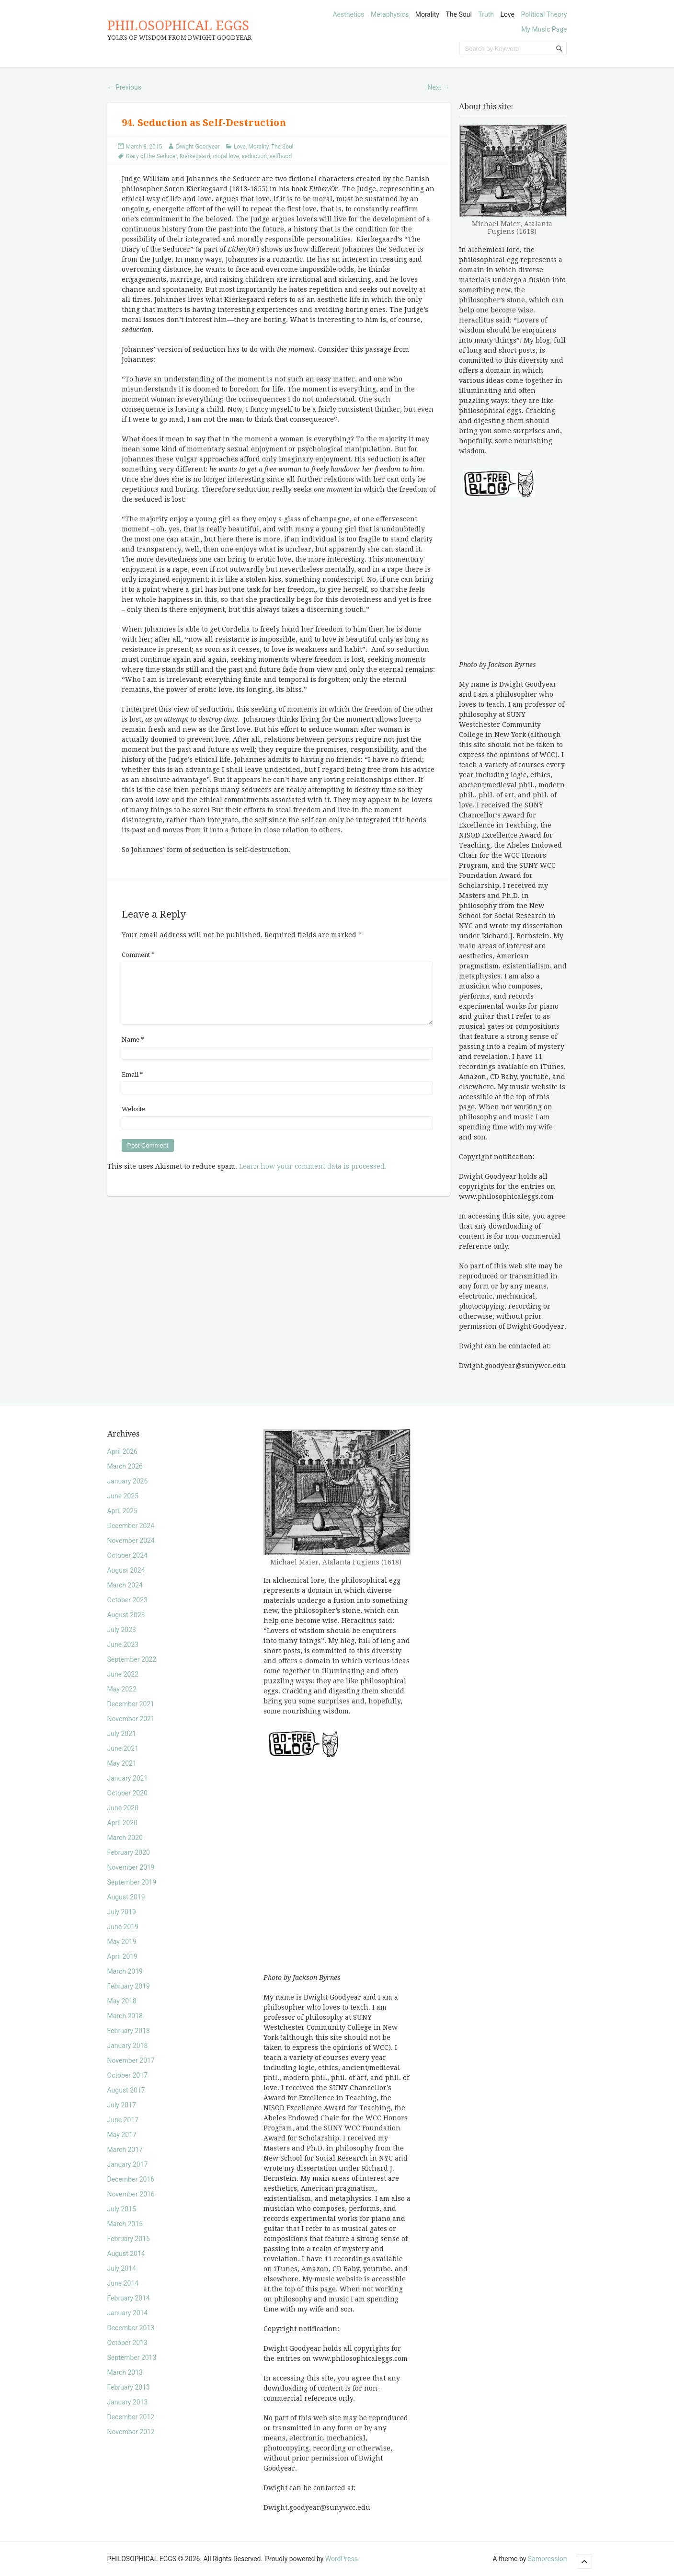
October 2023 (127, 1600)
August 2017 (126, 2090)
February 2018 (128, 2031)
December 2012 (131, 2417)
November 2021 (131, 1719)
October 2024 (127, 1555)
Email (132, 1086)
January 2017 (127, 2164)
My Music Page (544, 29)
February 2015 (128, 2238)
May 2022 (122, 1689)
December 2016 (131, 2179)
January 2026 (127, 1481)
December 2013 (131, 2328)
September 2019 (132, 1882)
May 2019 (122, 1941)
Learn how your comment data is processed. (313, 1178)
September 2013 (132, 2357)
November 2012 (131, 2432)
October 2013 (127, 2342)
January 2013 (127, 2402)
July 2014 (121, 2268)
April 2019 (122, 1956)
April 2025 (122, 1511)
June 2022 (123, 1674)
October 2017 (127, 2075)
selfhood (280, 156)
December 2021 (131, 1704)
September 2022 (132, 1659)
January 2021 (127, 1778)
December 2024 (131, 1526)
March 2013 (125, 2372)
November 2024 (131, 1540)
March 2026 (125, 1466)
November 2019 (131, 1867)
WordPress (341, 2559)
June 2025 (123, 1496)
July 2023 (121, 1629)
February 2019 (128, 1986)
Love (507, 14)
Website (133, 1120)
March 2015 (125, 2224)
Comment (138, 954)
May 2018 (122, 2001)
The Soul (458, 14)
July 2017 (121, 2105)
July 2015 (121, 2209)
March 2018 (125, 2016)
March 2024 (125, 1585)
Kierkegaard (195, 156)
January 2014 (127, 2313)
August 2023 (126, 1615)
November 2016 (131, 2194)
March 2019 (125, 1971)
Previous (124, 87)
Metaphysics (390, 14)
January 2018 (127, 2045)
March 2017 (125, 2149)
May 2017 (122, 2135)
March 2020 (125, 1837)
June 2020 (123, 1808)
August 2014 (126, 2253)
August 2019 (126, 1897)
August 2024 (126, 1570)
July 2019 (121, 1912)
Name (133, 1051)
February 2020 (128, 1852)
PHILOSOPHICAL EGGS (178, 25)
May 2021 (122, 1763)
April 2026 (122, 1451)
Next (438, 87)
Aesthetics (348, 14)
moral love (226, 156)
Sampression (547, 2559)
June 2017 (123, 2120)
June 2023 (123, 1644)
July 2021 (121, 1733)
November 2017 (131, 2060)
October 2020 (127, 1793)
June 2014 (123, 2283)
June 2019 (123, 1927)
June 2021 (123, 1748)
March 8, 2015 (144, 146)
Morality (427, 14)
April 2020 (122, 1823)
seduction (254, 156)
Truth (486, 14)
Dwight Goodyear (197, 146)
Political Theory (544, 14)
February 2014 (128, 2298)
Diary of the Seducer (151, 156)
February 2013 (128, 2387)
